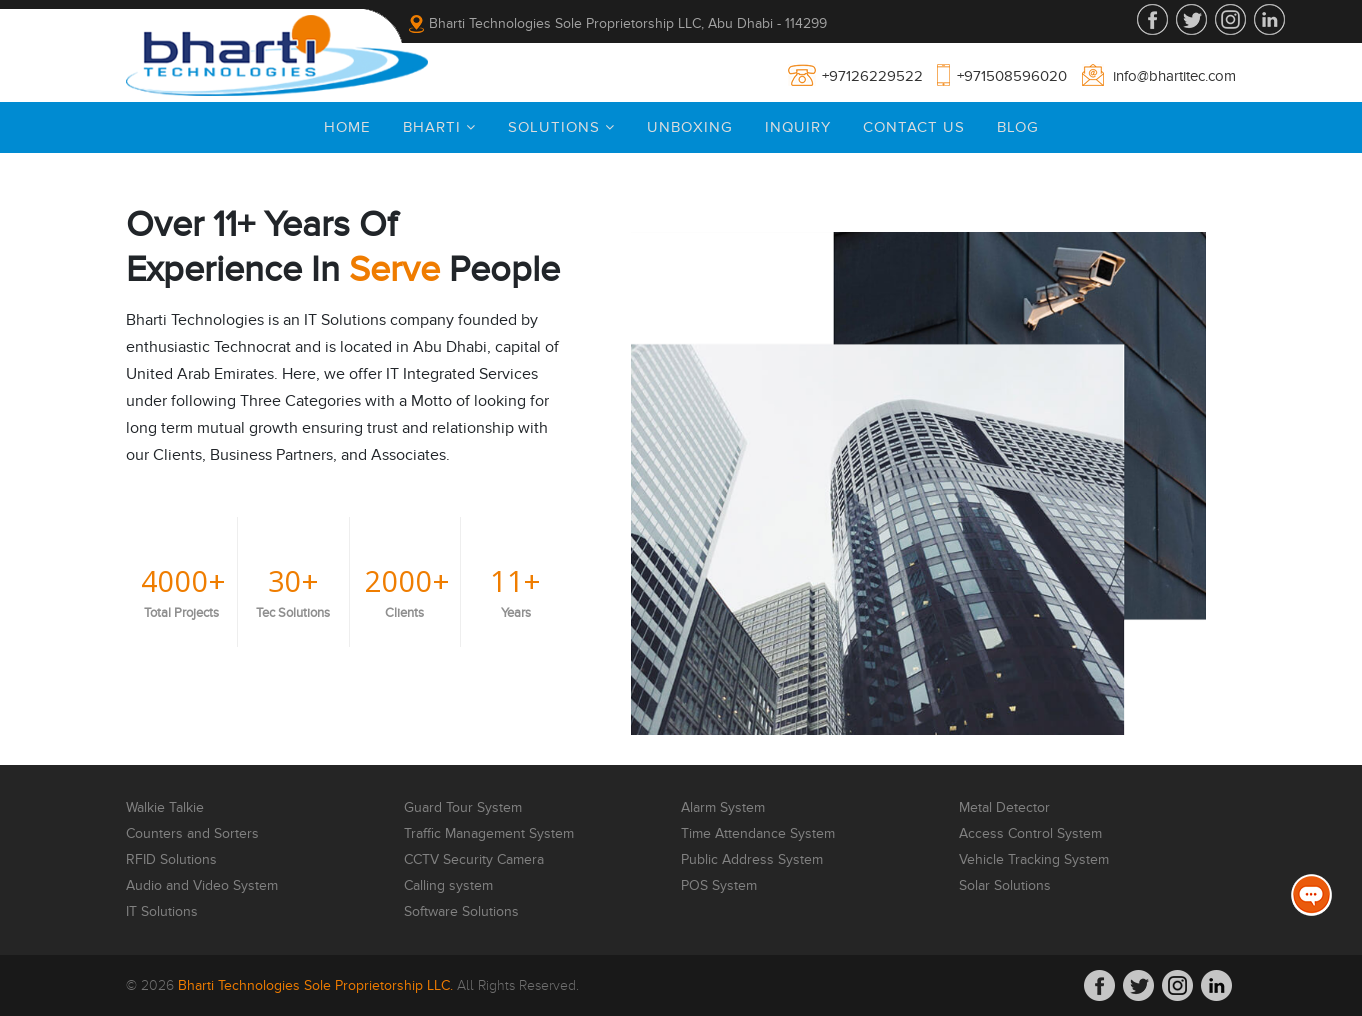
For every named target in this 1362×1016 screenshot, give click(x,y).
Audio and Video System (202, 886)
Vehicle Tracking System (1034, 860)
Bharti (439, 127)
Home (347, 127)
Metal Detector (1004, 808)
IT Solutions (162, 912)
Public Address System (752, 860)
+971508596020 (1012, 76)
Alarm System (723, 808)
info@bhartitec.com (1174, 76)
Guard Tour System (463, 808)
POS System (719, 886)
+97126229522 (872, 76)
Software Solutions (461, 912)
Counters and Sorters (192, 834)
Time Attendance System (758, 834)
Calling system (448, 886)
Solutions (561, 127)
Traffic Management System (489, 834)
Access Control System (1030, 834)
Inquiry (798, 127)
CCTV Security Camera (474, 860)
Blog (1018, 127)
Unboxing (690, 127)
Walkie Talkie (165, 808)
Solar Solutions (1005, 886)
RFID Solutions (171, 860)
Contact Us (914, 127)
